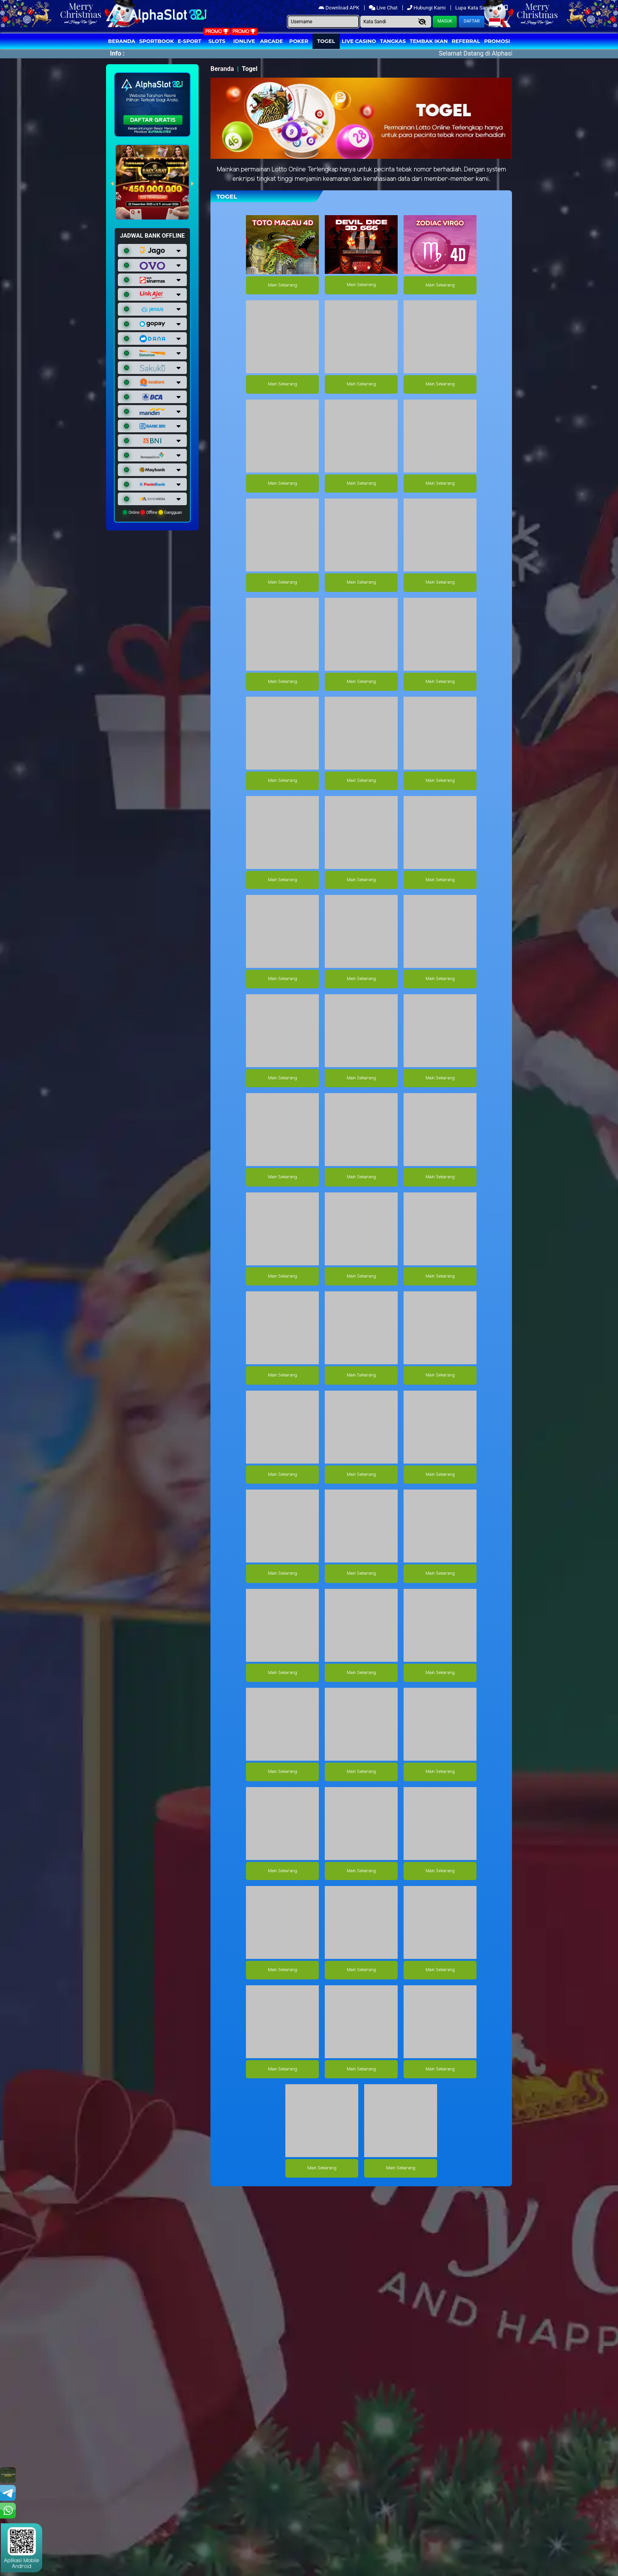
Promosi (497, 41)
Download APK (339, 8)
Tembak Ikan (429, 41)
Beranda (121, 41)
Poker (298, 41)
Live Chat (384, 8)
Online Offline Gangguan (152, 512)
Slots (216, 41)
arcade (271, 41)
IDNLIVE (244, 41)
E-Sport (189, 41)
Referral (466, 41)
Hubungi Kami (427, 8)
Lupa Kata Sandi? (475, 8)
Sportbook (156, 41)
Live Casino (359, 41)
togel (326, 41)
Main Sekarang (282, 285)
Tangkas (393, 41)
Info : (117, 53)
